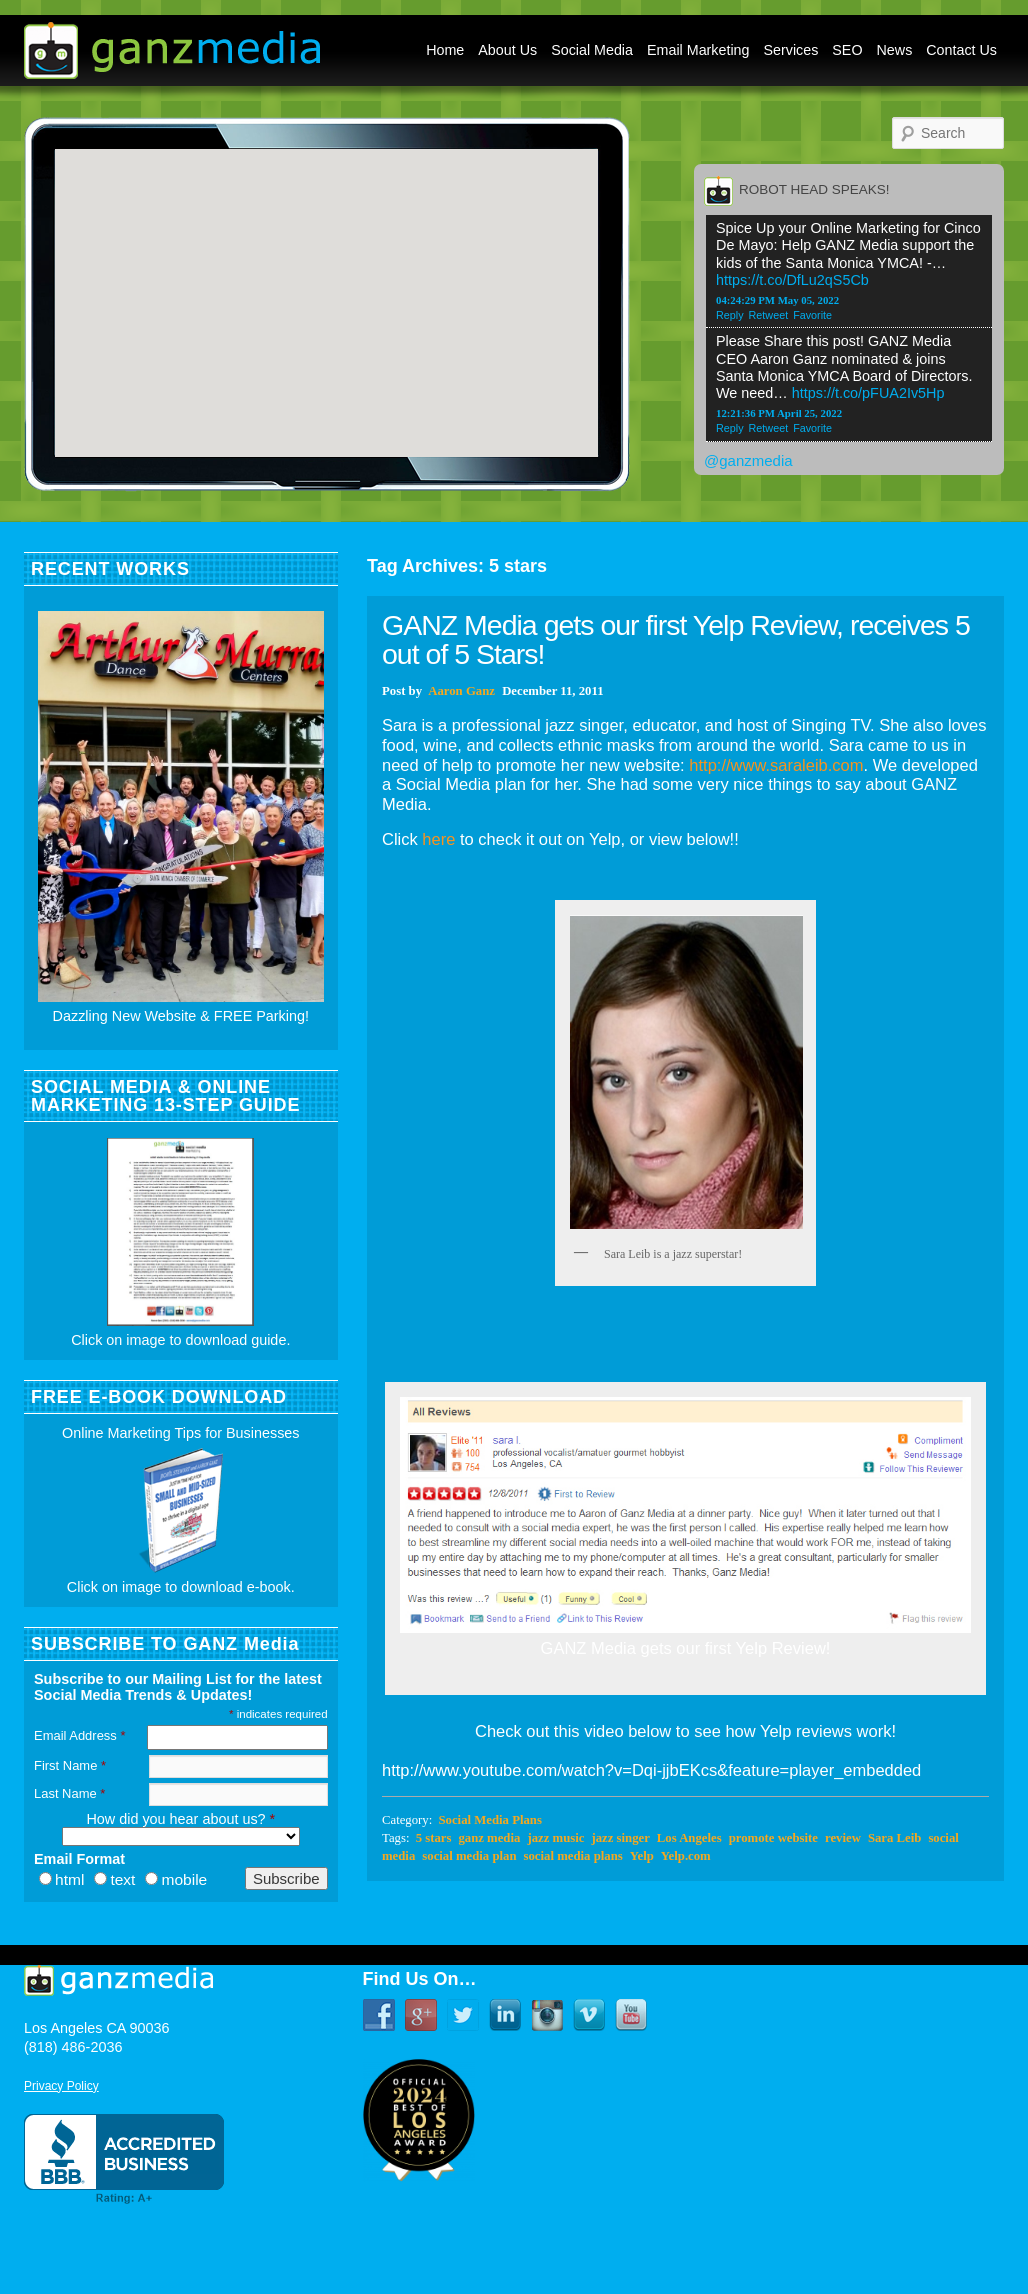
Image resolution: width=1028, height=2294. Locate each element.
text (122, 1879)
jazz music (555, 1838)
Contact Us (961, 50)
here (438, 839)
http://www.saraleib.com (776, 765)
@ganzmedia (748, 460)
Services (791, 50)
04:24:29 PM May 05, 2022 (777, 300)
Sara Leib (894, 1838)
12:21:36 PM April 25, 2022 (779, 413)
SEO (847, 50)
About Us (507, 50)
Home (445, 50)
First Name (70, 1765)
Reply (730, 315)
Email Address (79, 1735)
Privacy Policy (61, 2086)
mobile (184, 1879)
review (843, 1838)
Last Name (69, 1793)
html (69, 1879)
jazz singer (620, 1838)
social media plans (573, 1856)
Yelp (642, 1856)
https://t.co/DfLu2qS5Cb (792, 280)
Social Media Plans (489, 1820)
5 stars (434, 1838)
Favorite (812, 315)
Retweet (769, 315)
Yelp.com (686, 1856)
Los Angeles (689, 1838)
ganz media (489, 1838)
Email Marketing (698, 50)
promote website (773, 1838)
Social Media (592, 50)
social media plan (469, 1856)
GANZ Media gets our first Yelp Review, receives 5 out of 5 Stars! (676, 639)
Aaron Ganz (461, 691)
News (895, 50)
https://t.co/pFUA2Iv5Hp (868, 393)
